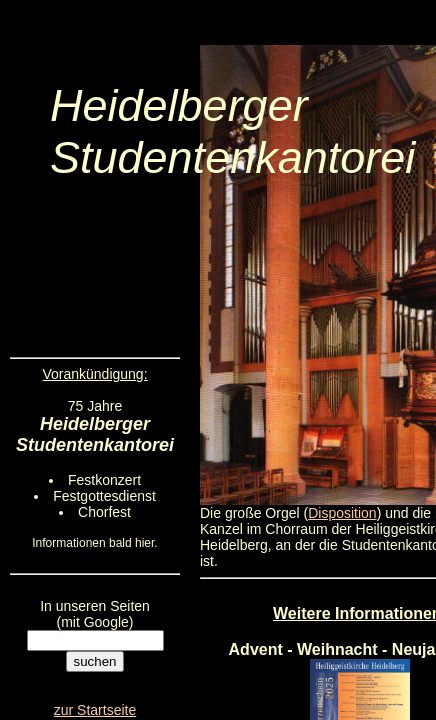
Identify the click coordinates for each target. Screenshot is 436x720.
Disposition (342, 513)
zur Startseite (95, 710)
